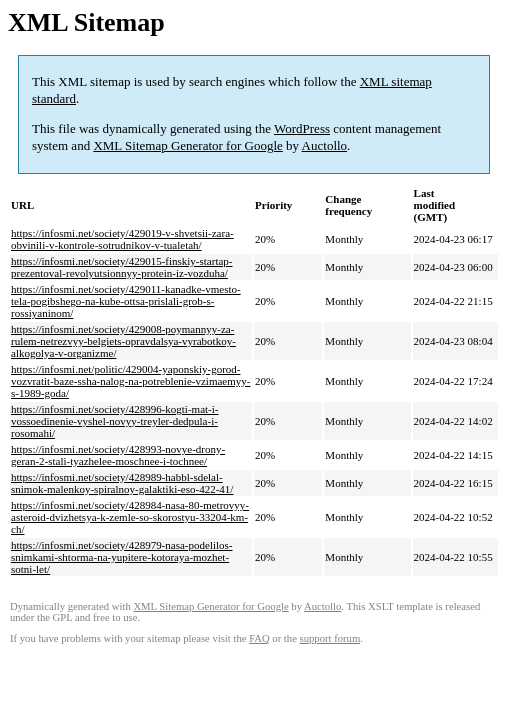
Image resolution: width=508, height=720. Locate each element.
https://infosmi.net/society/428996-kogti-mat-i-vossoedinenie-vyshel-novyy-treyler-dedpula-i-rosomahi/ (114, 421)
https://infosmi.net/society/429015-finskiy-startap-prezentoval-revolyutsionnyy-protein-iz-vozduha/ (122, 267)
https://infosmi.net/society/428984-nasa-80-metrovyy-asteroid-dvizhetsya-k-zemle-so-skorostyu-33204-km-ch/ (130, 517)
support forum (330, 638)
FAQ (259, 638)
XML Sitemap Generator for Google (187, 145)
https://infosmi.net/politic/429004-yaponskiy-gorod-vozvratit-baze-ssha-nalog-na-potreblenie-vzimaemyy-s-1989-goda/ (130, 381)
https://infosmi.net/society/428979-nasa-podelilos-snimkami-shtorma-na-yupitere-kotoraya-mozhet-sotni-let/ (122, 557)
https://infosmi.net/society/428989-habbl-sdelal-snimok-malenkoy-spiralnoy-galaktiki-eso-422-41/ (122, 483)
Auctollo (325, 145)
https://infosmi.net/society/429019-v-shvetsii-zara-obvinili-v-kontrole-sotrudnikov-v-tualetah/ (122, 239)
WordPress (302, 128)
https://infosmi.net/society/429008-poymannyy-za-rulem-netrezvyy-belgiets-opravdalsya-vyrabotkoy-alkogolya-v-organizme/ (123, 341)
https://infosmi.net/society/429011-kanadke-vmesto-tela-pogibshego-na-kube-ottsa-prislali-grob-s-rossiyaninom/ (126, 301)
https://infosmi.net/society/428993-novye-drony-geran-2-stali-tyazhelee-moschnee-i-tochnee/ (118, 455)
